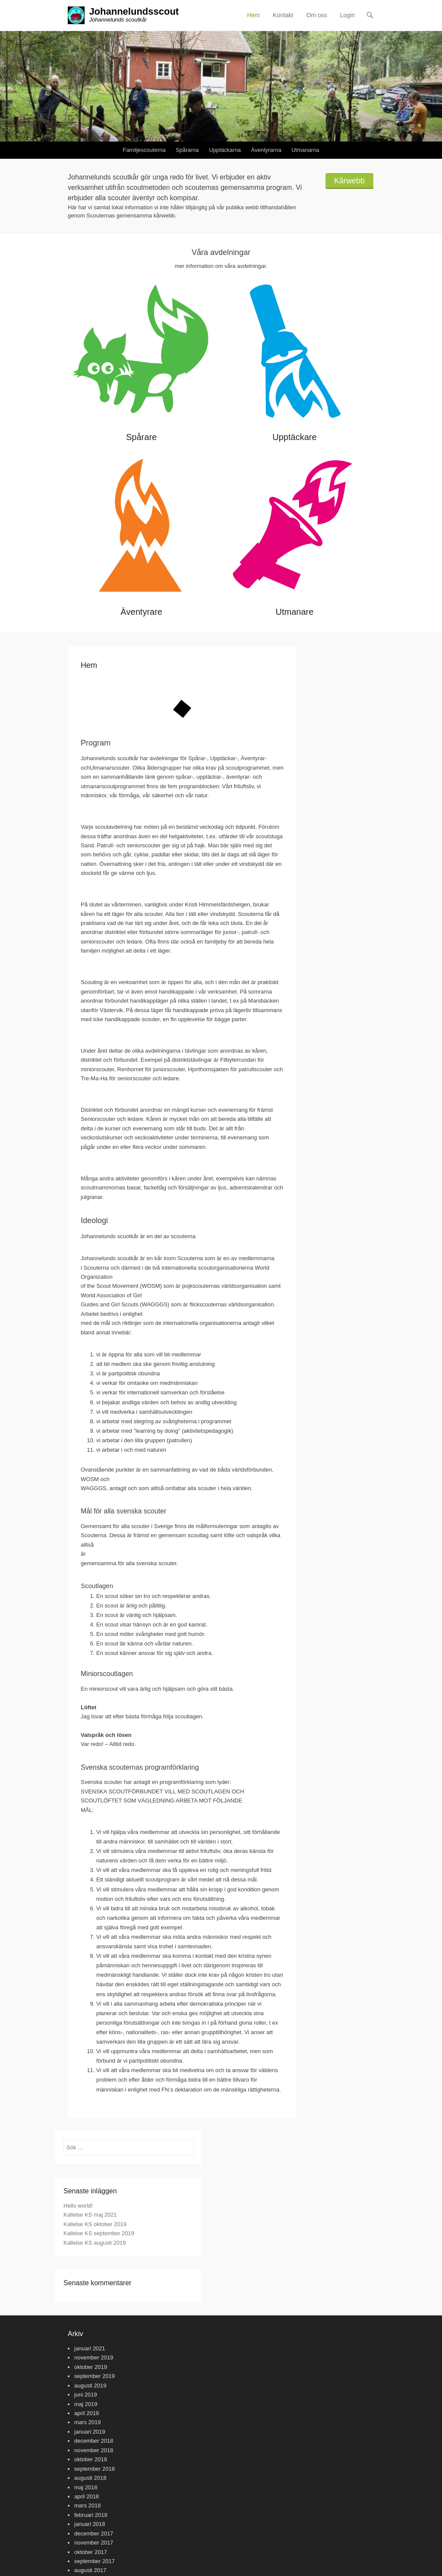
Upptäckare (294, 437)
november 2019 (93, 2357)
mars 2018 (87, 2505)
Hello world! (78, 2205)
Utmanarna (305, 150)
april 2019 (86, 2413)
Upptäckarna (225, 150)
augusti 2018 (90, 2478)
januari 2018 (89, 2524)
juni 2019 (85, 2394)
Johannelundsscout (134, 11)
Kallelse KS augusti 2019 (94, 2242)
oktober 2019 (90, 2367)
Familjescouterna (144, 150)
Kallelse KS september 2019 (98, 2233)
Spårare (141, 437)
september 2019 (94, 2376)
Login (347, 15)
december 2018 (93, 2441)
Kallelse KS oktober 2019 (94, 2224)
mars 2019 (87, 2422)
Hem (253, 15)
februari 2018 (90, 2515)
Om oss (316, 15)
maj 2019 (85, 2404)
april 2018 (86, 2496)
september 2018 (94, 2469)
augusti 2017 (90, 2570)
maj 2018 (85, 2487)
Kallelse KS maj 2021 (90, 2214)
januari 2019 (89, 2431)
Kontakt (283, 15)
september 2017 (94, 2561)
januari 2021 (89, 2348)
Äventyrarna (266, 150)
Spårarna (187, 150)
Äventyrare (141, 611)
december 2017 (93, 2533)
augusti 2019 (90, 2385)
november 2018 (93, 2450)
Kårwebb (349, 180)
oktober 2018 (90, 2459)
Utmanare (295, 611)
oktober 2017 (90, 2552)
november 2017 (93, 2542)
